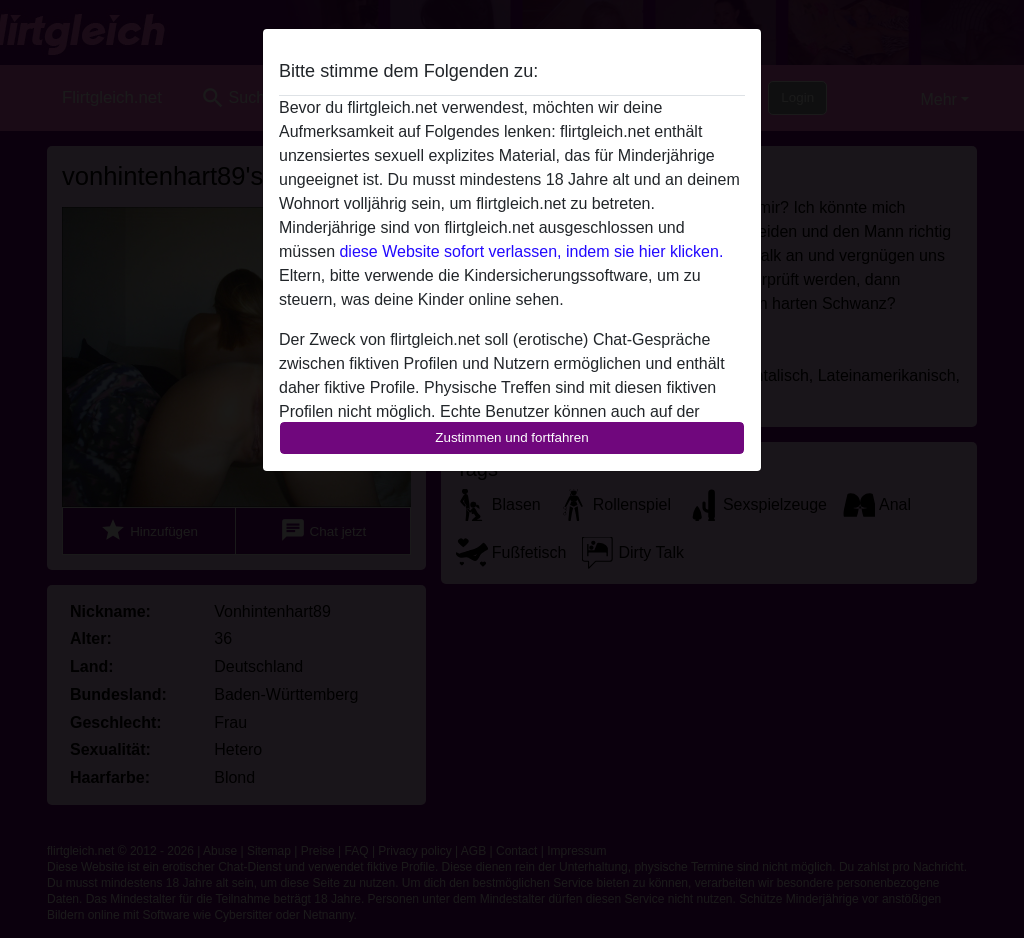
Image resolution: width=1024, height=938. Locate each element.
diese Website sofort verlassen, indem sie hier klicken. (531, 251)
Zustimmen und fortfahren (512, 437)
